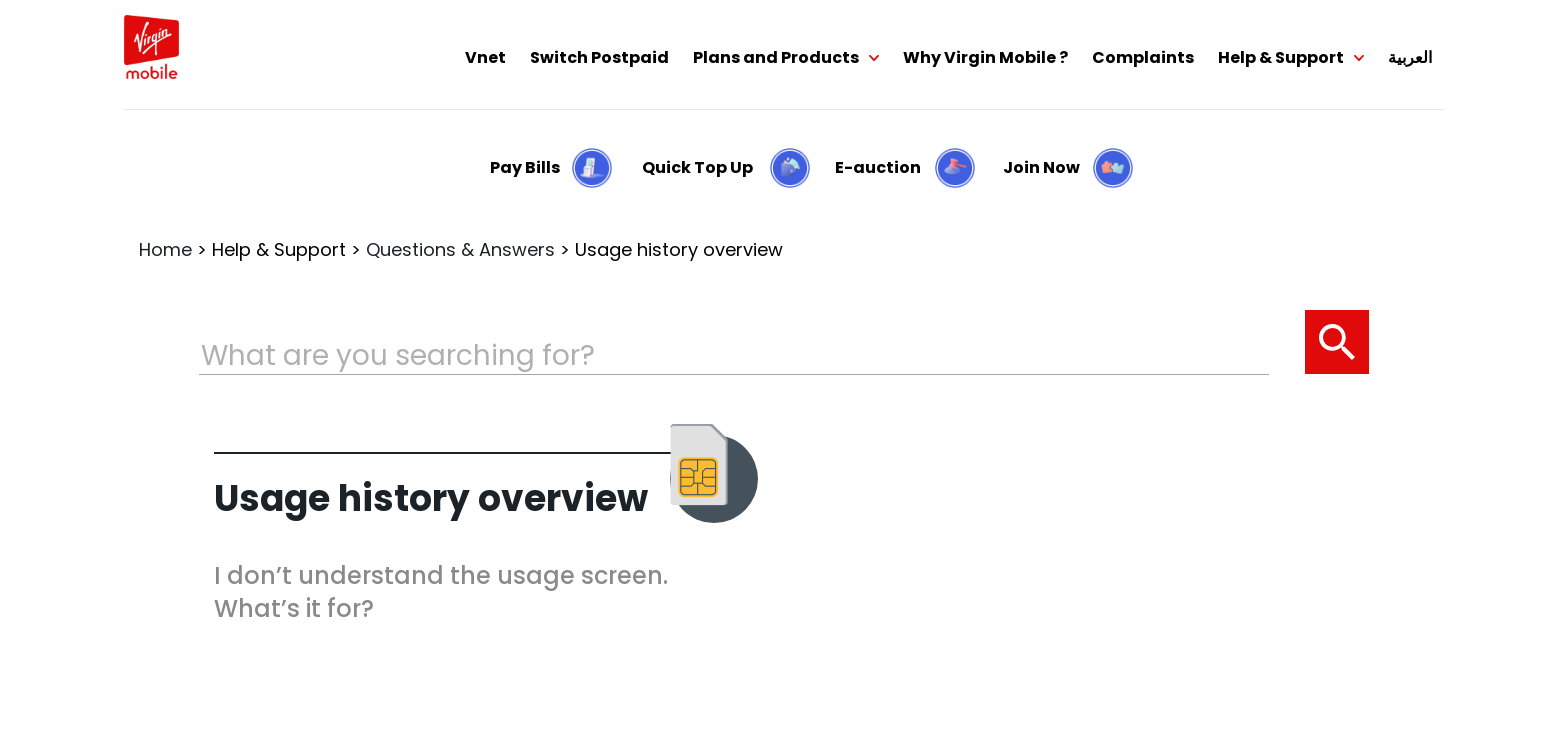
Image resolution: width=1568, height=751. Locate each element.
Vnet (485, 57)
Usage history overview (679, 249)
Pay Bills (525, 167)
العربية (1410, 57)
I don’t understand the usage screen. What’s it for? (441, 592)
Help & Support (1281, 57)
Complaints (1143, 57)
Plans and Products (776, 57)
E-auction (878, 167)
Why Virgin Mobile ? (985, 57)
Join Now (1041, 167)
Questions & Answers (460, 249)
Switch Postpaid (599, 57)
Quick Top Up (697, 167)
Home (165, 249)
